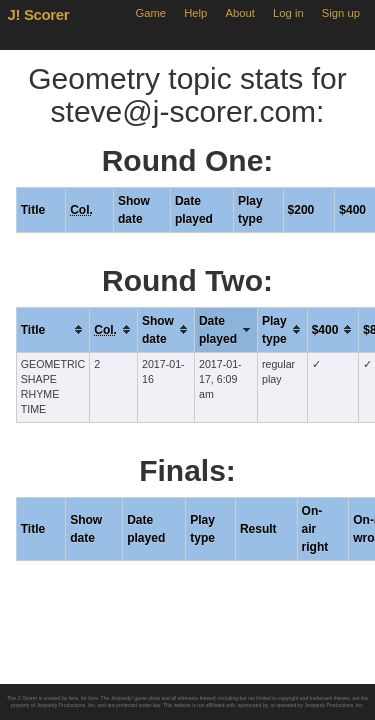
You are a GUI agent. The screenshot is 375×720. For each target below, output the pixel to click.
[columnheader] (53, 329)
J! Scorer (39, 14)
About (240, 13)
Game (150, 13)
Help (195, 13)
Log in (288, 13)
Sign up (341, 13)
